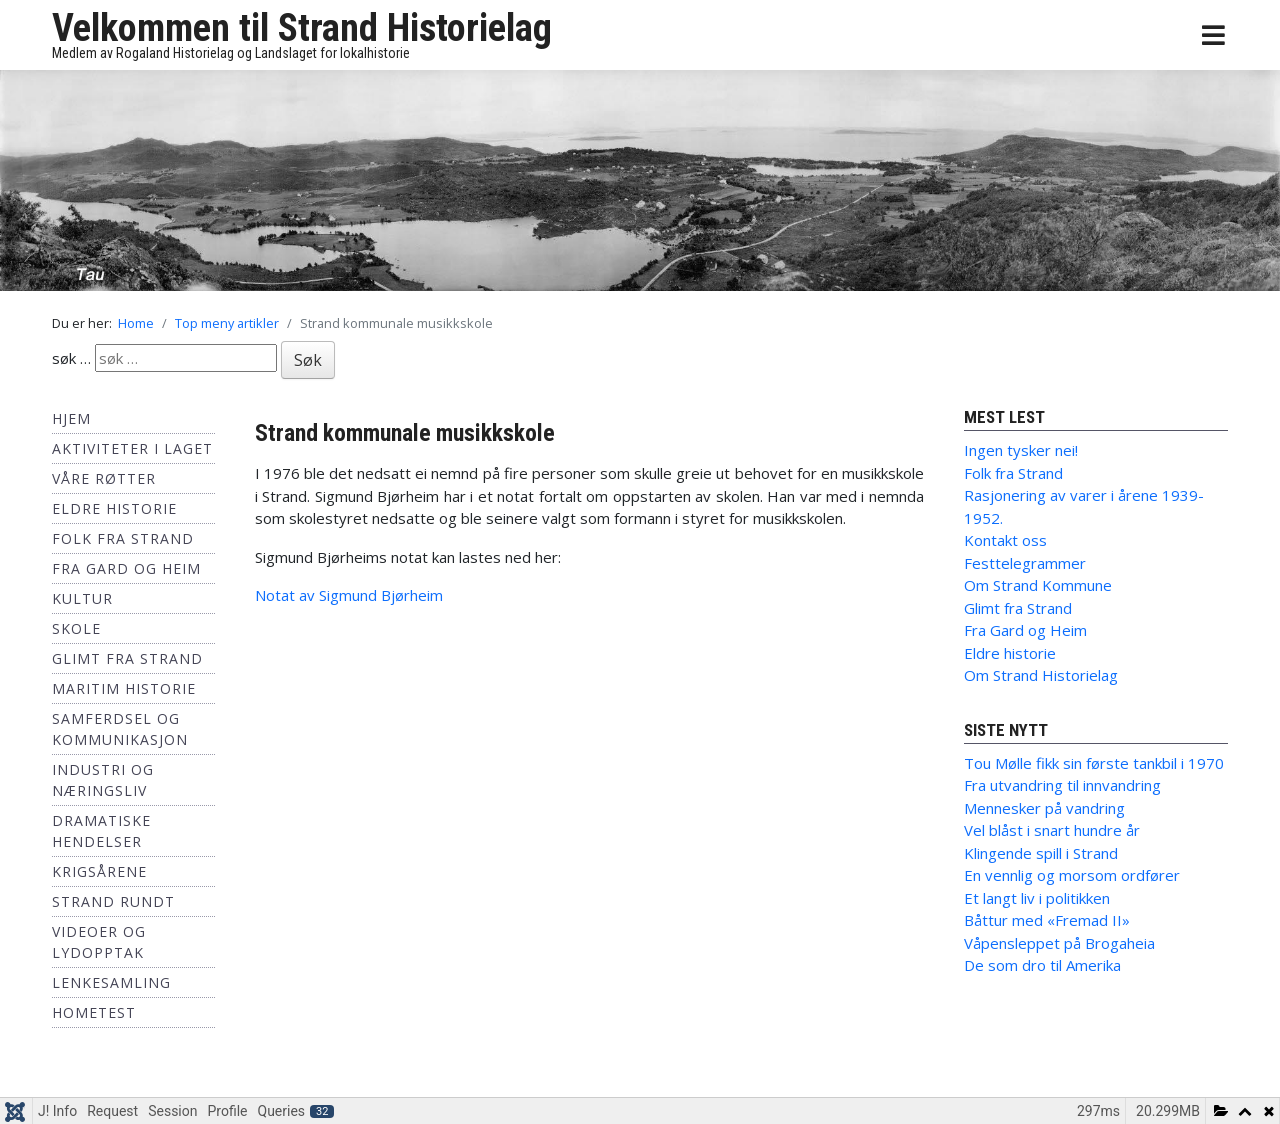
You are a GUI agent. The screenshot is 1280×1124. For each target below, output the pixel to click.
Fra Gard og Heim (126, 568)
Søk (308, 360)
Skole (76, 628)
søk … (71, 358)
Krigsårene (99, 871)
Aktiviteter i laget (132, 448)
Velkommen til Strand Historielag (302, 28)
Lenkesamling (111, 982)
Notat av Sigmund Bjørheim (349, 595)
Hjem (71, 418)
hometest (94, 1012)
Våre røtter (104, 478)
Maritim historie (124, 688)
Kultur (82, 598)
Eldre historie (114, 508)
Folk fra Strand (123, 538)
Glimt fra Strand (127, 658)
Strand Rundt (113, 901)
